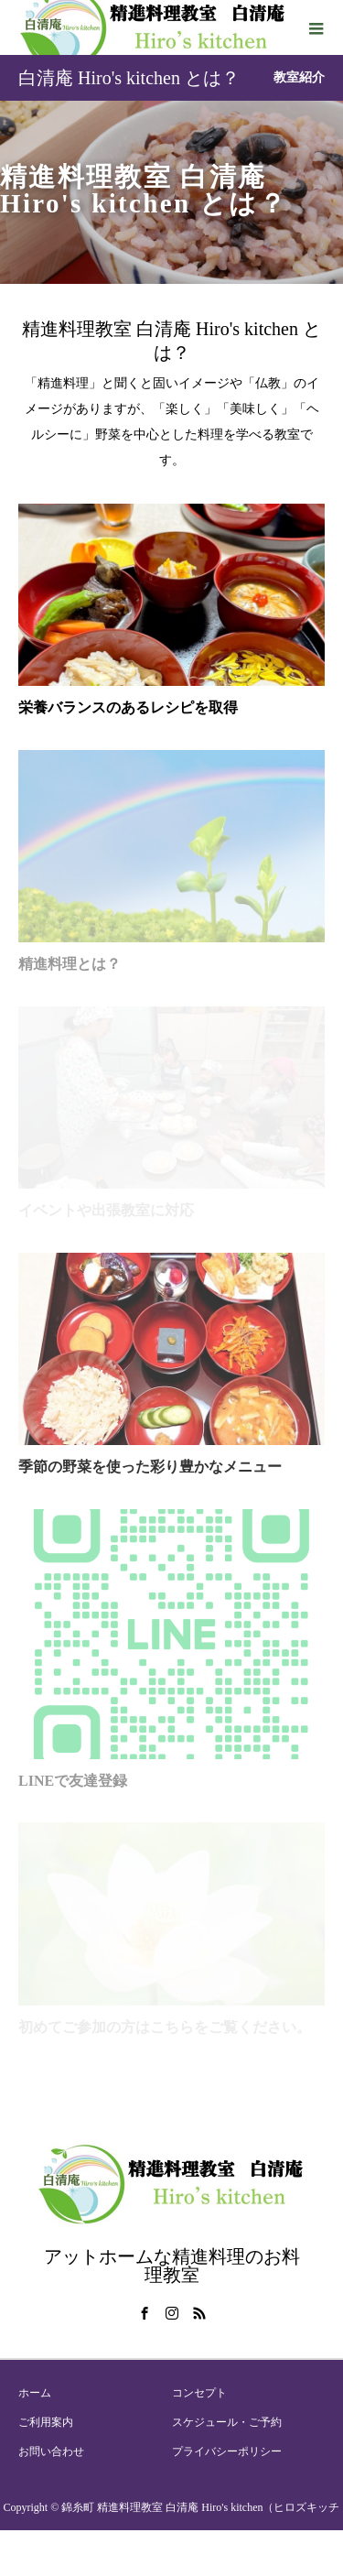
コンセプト (199, 2392)
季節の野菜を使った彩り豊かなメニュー (150, 1466)
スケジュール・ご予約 (227, 2422)
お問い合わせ (51, 2451)
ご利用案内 (45, 2422)
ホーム (34, 2392)
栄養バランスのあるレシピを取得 (128, 707)
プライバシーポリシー (227, 2451)
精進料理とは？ (69, 964)
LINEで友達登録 (72, 1780)
